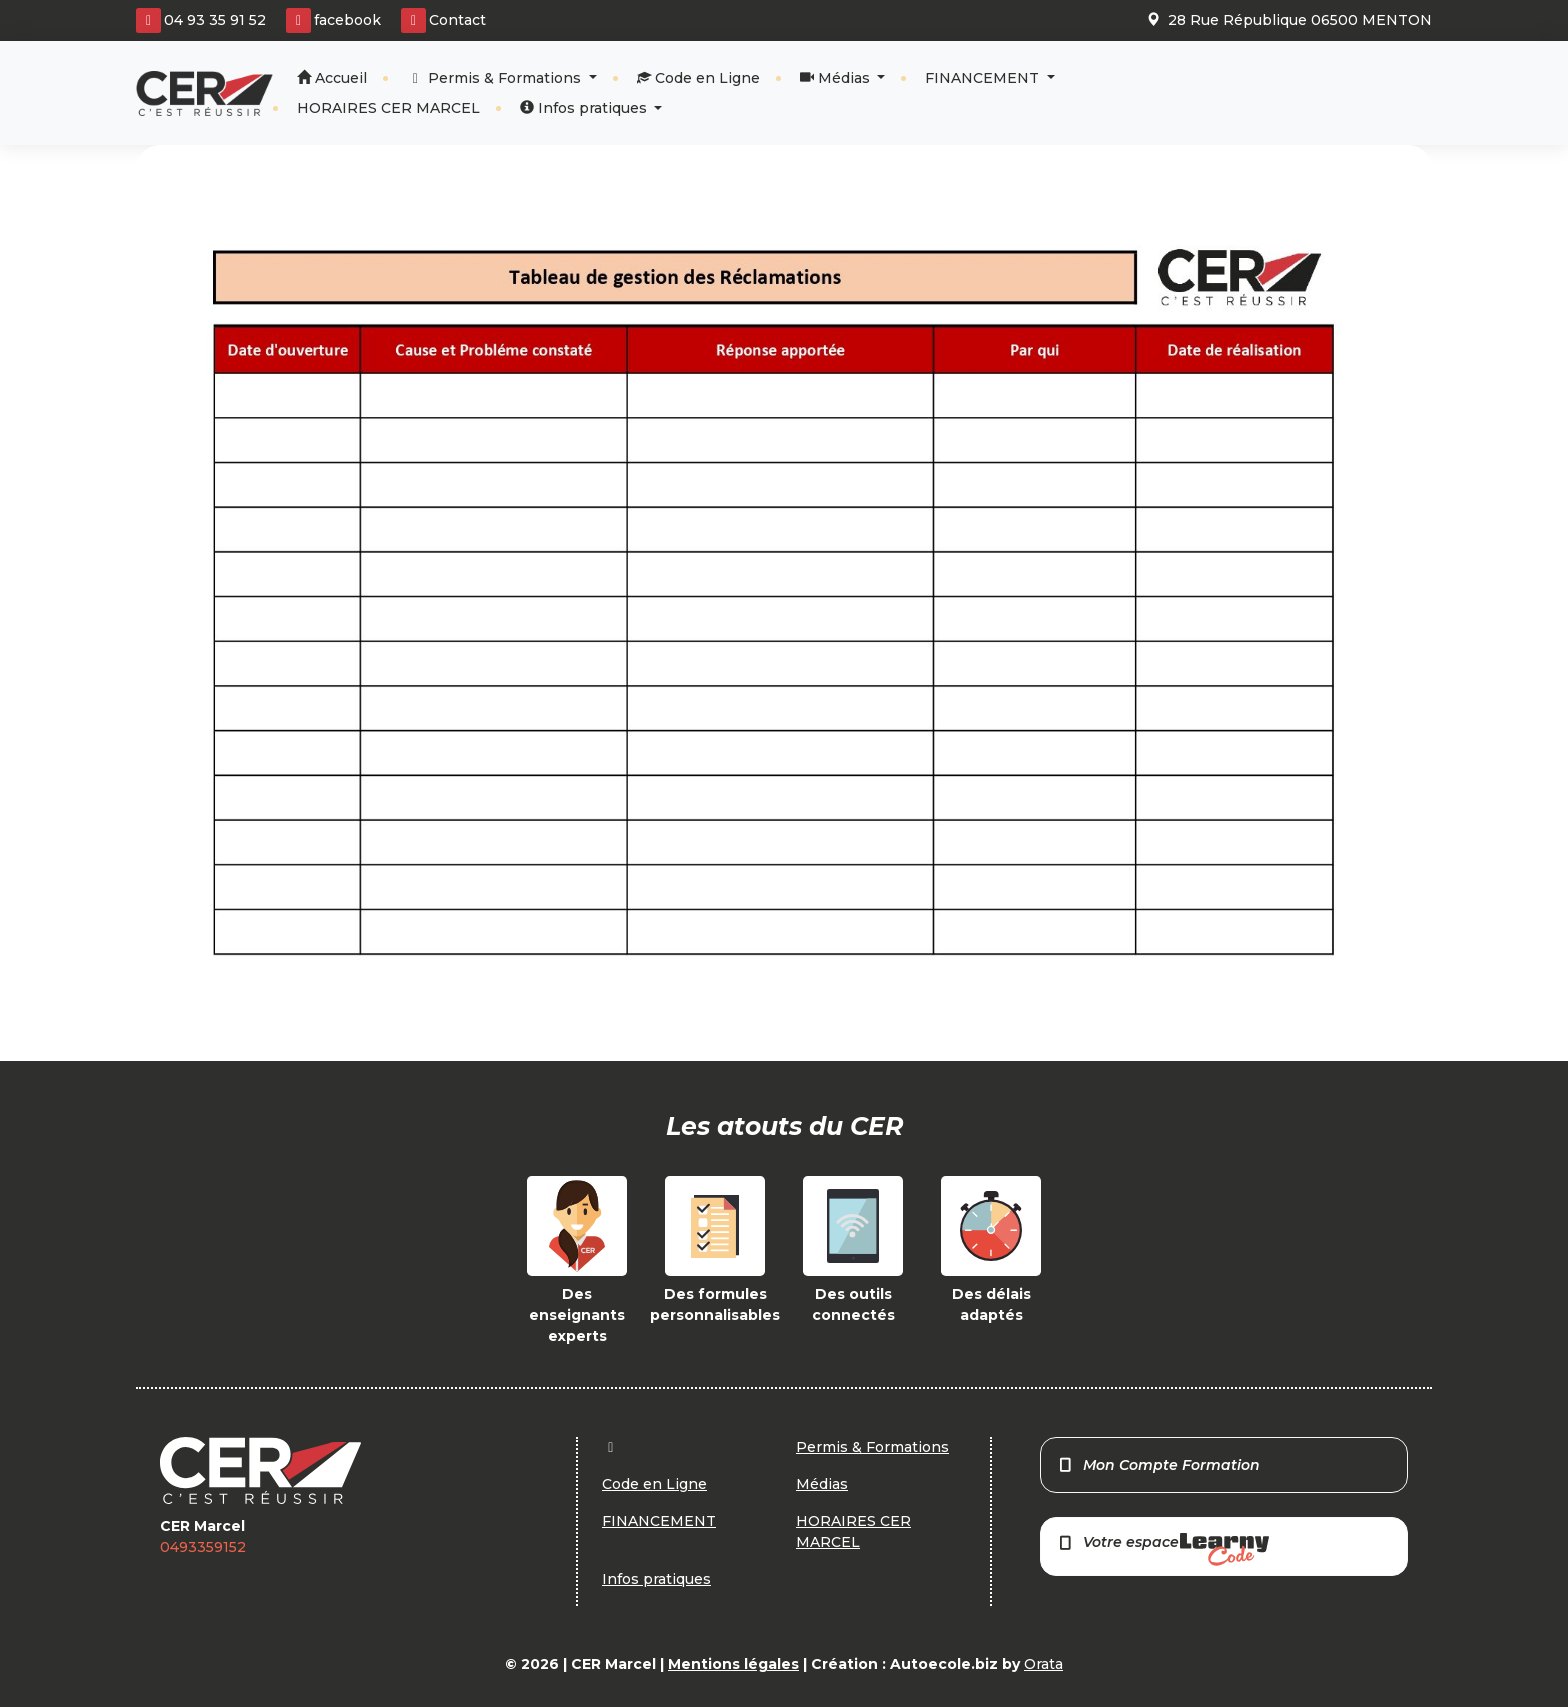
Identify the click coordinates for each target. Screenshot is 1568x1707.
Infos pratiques (585, 108)
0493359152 (203, 1547)
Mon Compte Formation (1158, 1465)
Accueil (332, 78)
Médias (837, 78)
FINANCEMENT (984, 78)
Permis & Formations (496, 78)
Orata (1043, 1664)
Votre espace (1163, 1549)
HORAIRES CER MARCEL (388, 108)
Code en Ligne (698, 78)
